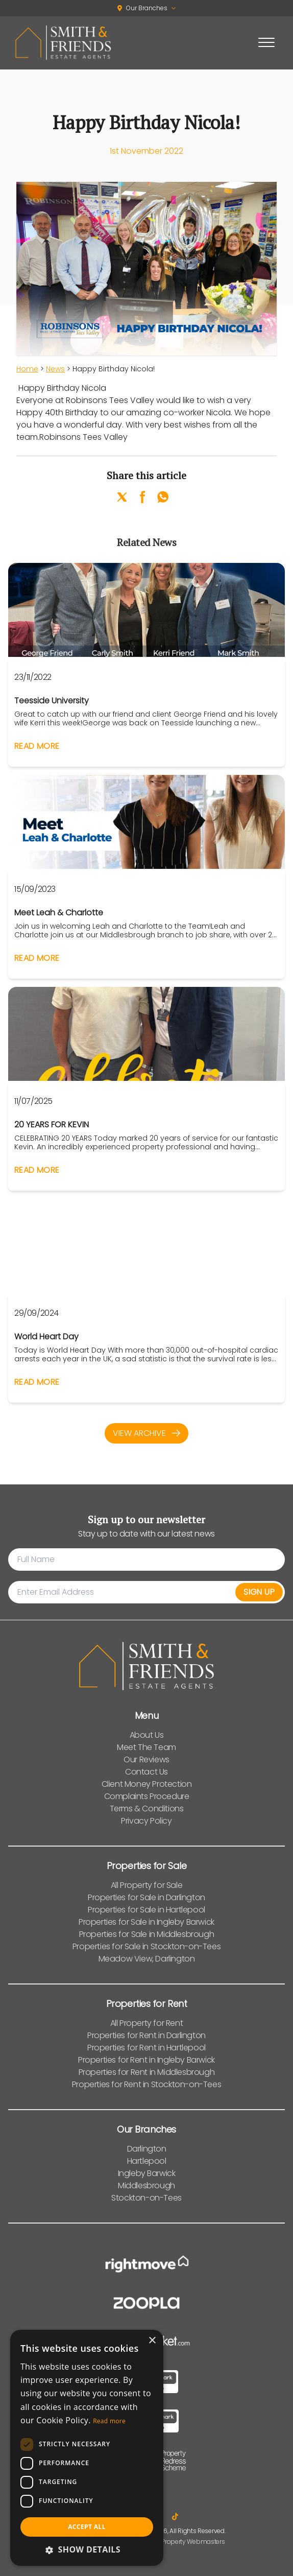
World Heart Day (46, 1337)
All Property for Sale (147, 1885)
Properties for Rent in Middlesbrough (147, 2072)
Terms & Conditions (147, 1808)
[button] (86, 2549)
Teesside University (51, 701)
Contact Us (146, 1772)
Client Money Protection (147, 1784)
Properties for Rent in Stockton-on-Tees (146, 2084)
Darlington (146, 2149)
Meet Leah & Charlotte (58, 913)
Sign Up (259, 1592)
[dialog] (86, 2448)
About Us (147, 1735)
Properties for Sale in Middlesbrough (146, 1934)
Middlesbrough (146, 2185)
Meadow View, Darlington (147, 1959)
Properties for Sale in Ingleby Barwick (146, 1922)
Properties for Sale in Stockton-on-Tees (146, 1946)
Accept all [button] (87, 2526)
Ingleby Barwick (147, 2173)
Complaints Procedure (146, 1796)
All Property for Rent (146, 2023)
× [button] (152, 2341)
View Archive (146, 1433)
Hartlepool (146, 2161)
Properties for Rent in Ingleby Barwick (146, 2060)
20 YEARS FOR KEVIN (51, 1125)
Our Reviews (146, 1759)
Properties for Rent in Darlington (146, 2035)
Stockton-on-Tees (146, 2198)
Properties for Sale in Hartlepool (146, 1910)
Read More (37, 746)
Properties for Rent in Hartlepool (146, 2047)
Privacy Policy (146, 1821)
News (55, 369)
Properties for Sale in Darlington (146, 1897)
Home (27, 369)
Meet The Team (146, 1747)
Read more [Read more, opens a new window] (109, 2421)
